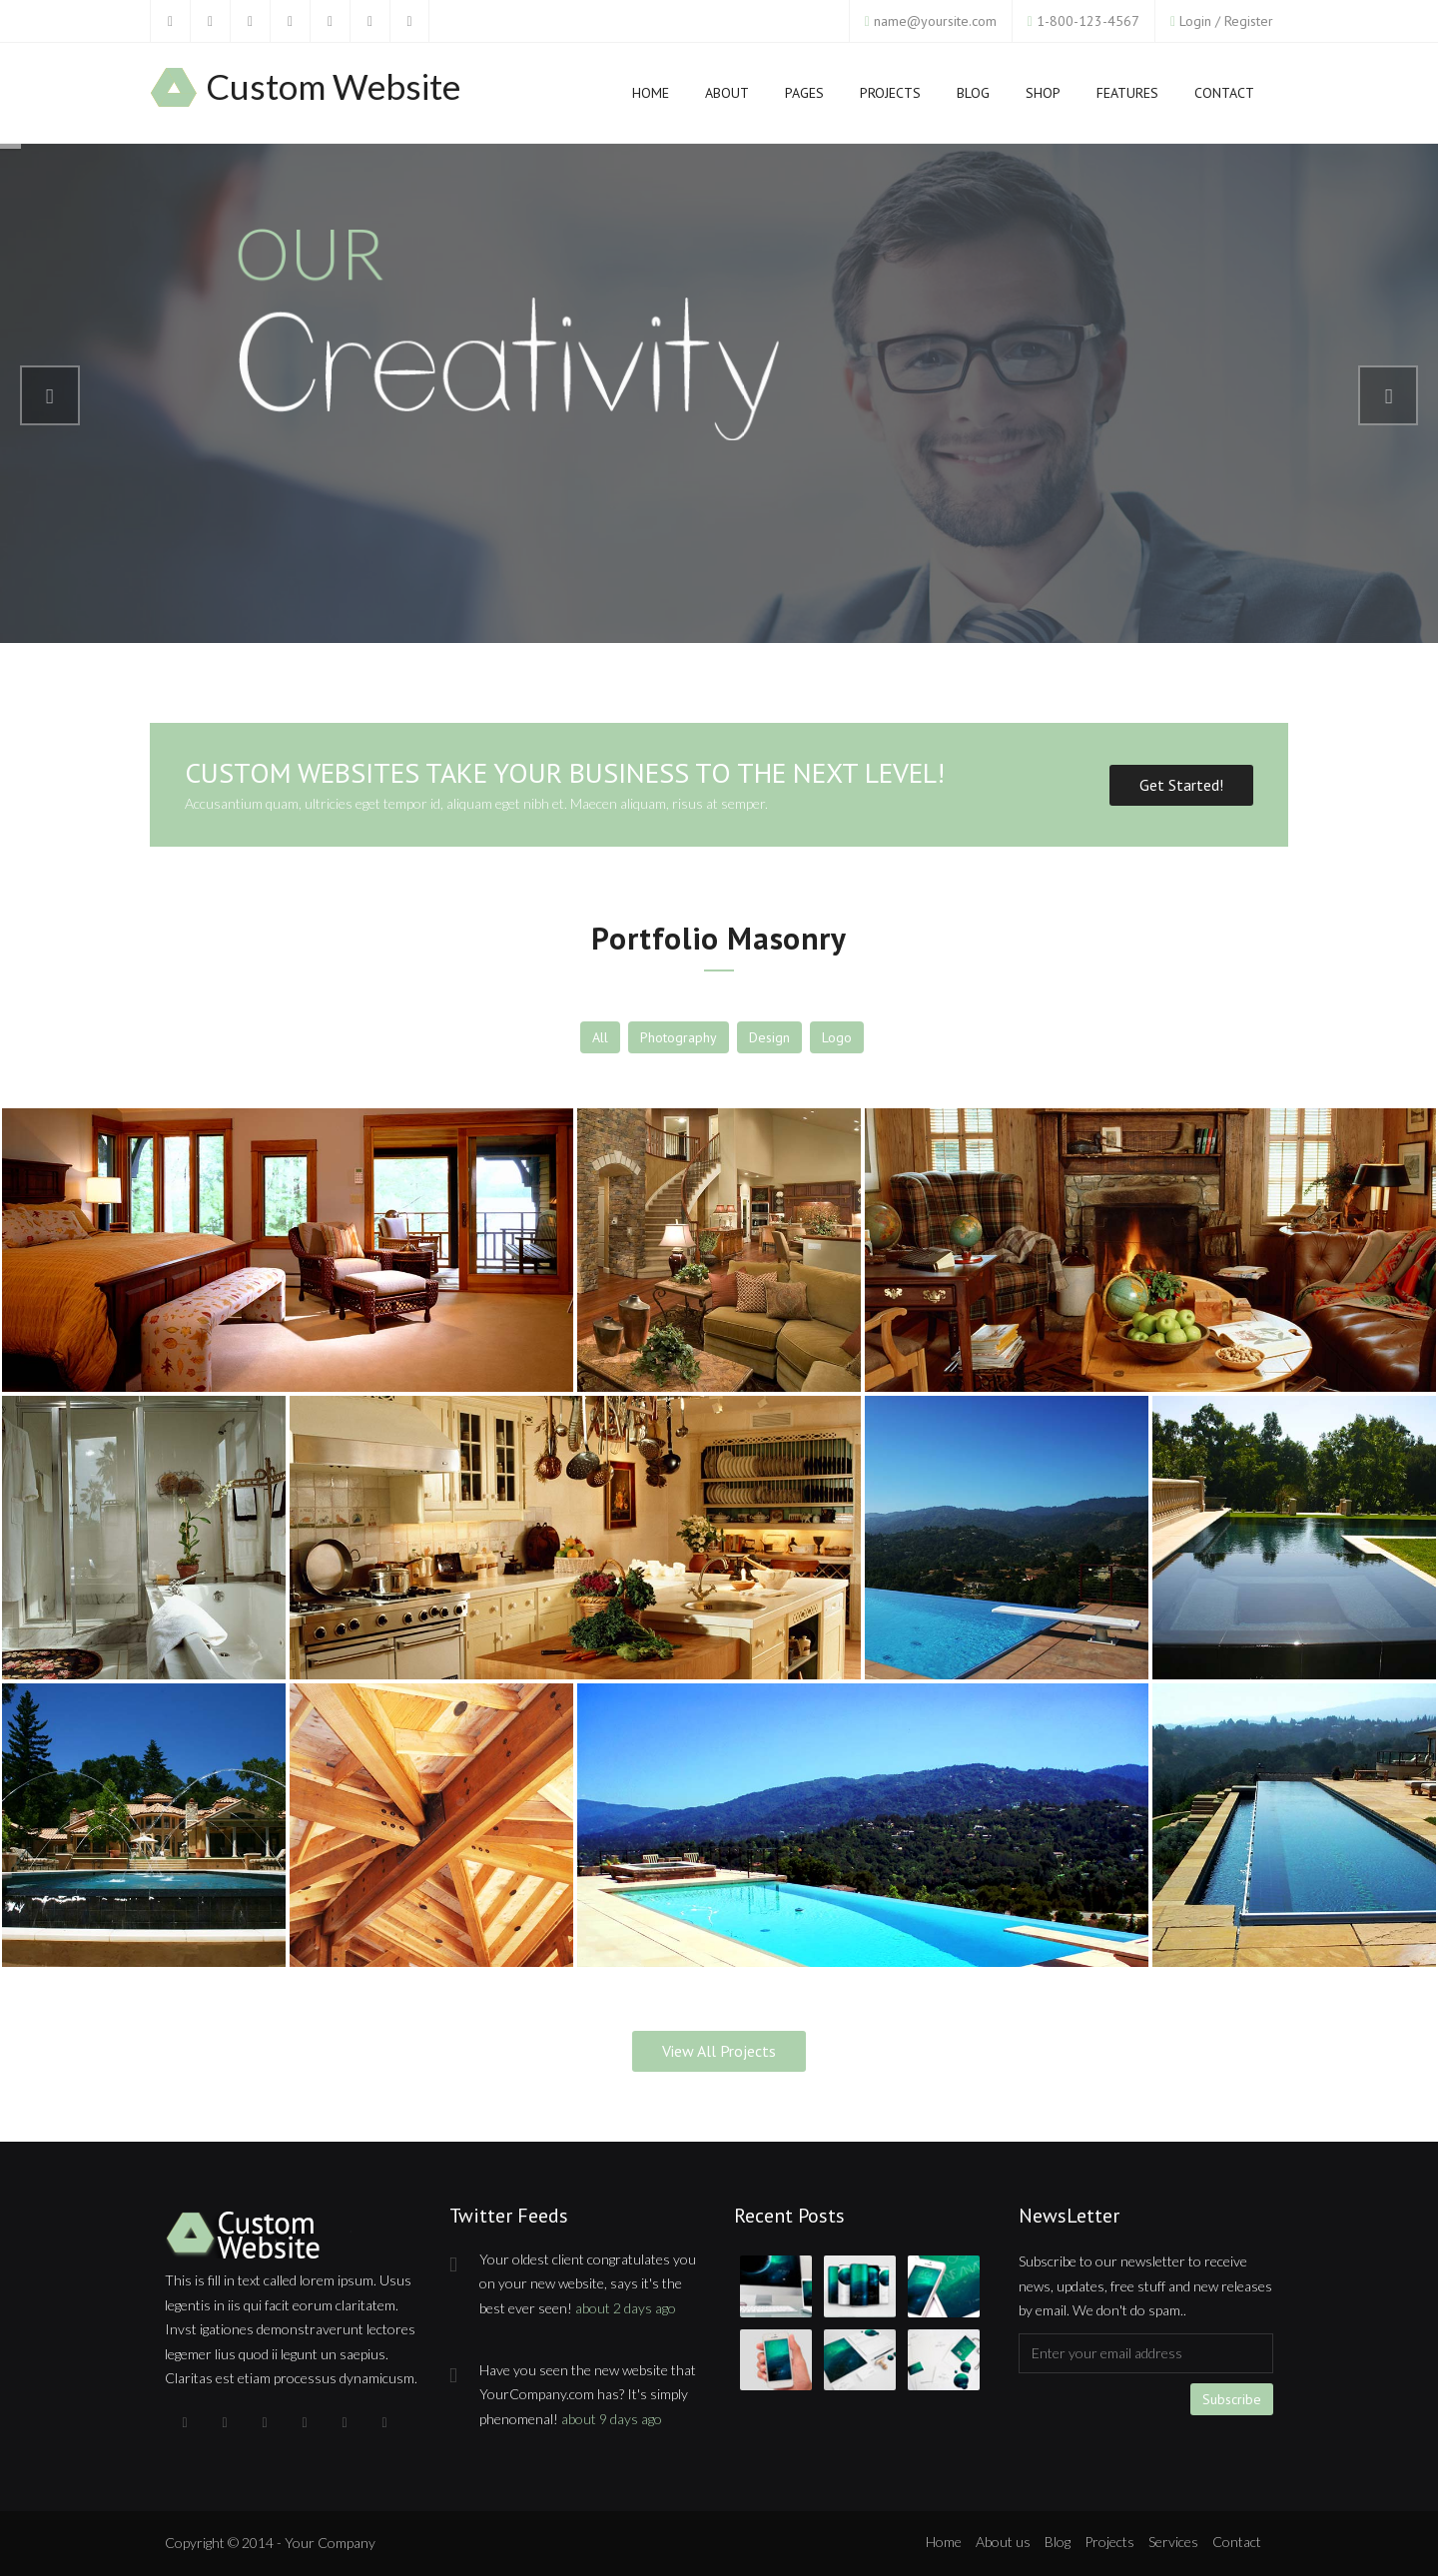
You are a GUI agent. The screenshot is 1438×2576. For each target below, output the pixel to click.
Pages (804, 97)
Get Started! (1181, 785)
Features (1127, 97)
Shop (1043, 97)
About (727, 93)
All (600, 1037)
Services (1173, 2541)
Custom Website (333, 87)
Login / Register (1226, 21)
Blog (973, 97)
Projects (890, 97)
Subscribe (1231, 2399)
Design (769, 1037)
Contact (1224, 93)
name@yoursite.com (935, 21)
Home (650, 97)
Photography (678, 1037)
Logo (837, 1037)
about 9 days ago (611, 2418)
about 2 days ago (625, 2307)
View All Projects (719, 2051)
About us (1003, 2541)
